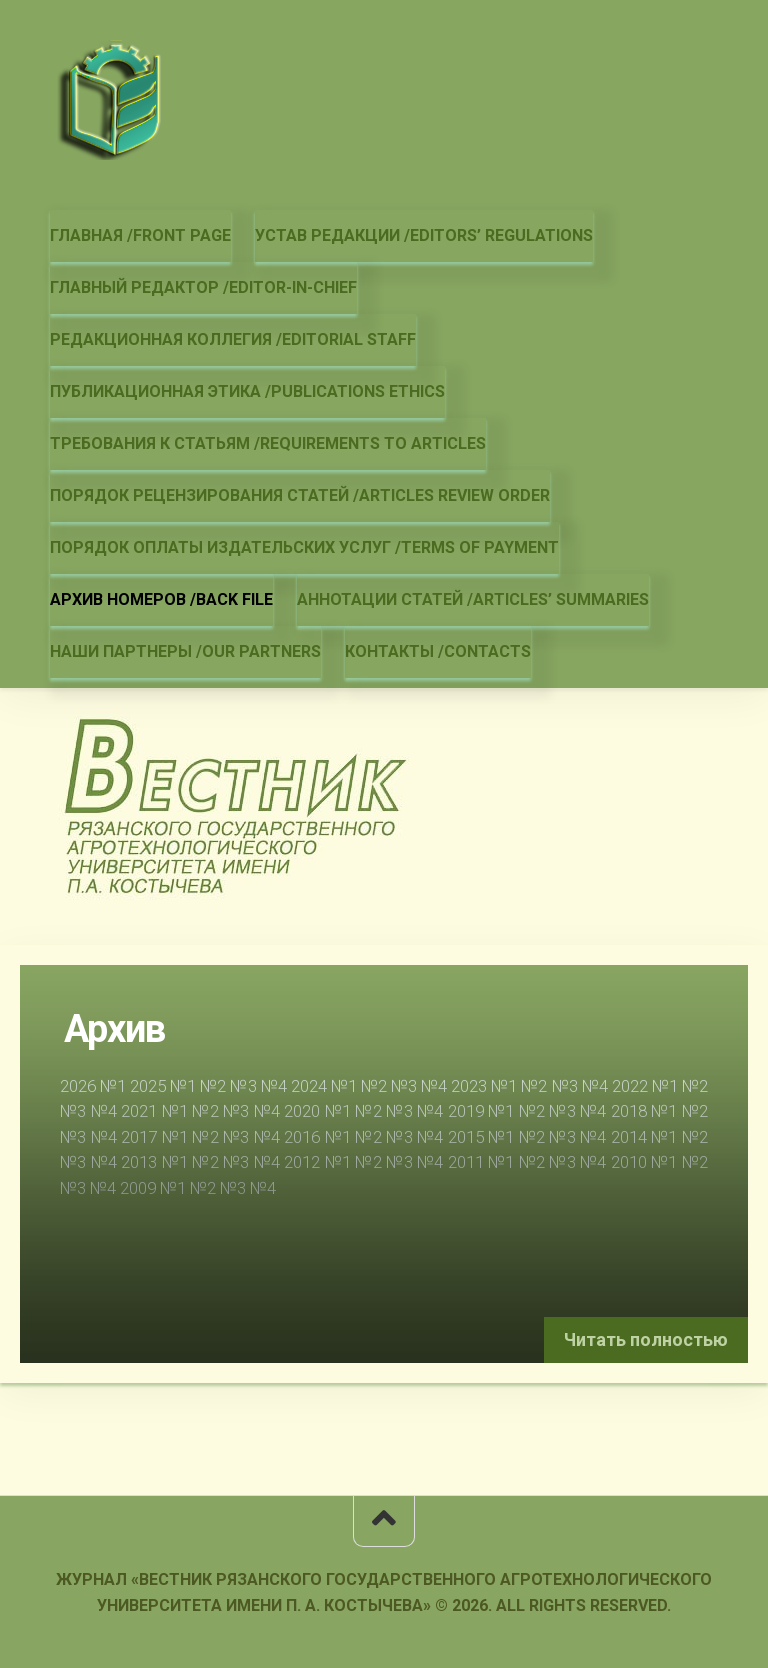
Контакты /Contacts (438, 651)
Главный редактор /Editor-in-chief (203, 287)
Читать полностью (646, 1339)
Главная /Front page (140, 235)
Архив (114, 1029)
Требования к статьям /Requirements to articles (268, 443)
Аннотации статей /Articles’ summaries (473, 599)
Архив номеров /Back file (161, 599)
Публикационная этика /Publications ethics (247, 391)
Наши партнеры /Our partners (185, 651)
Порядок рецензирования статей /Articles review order (300, 495)
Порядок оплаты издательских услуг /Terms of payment (304, 547)
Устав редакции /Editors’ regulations (424, 235)
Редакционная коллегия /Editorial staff (233, 339)
